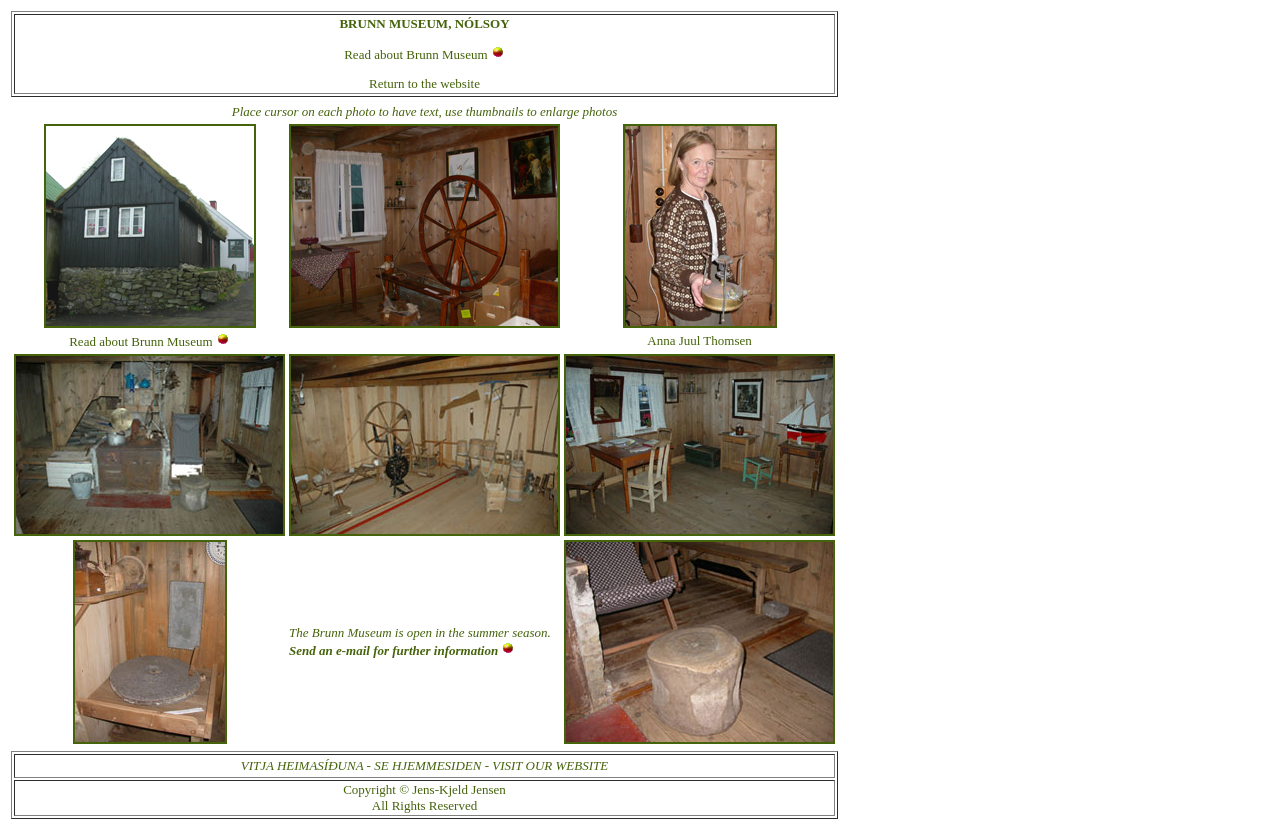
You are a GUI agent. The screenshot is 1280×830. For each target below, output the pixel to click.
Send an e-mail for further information (393, 650)
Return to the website (424, 83)
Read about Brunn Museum (415, 54)
